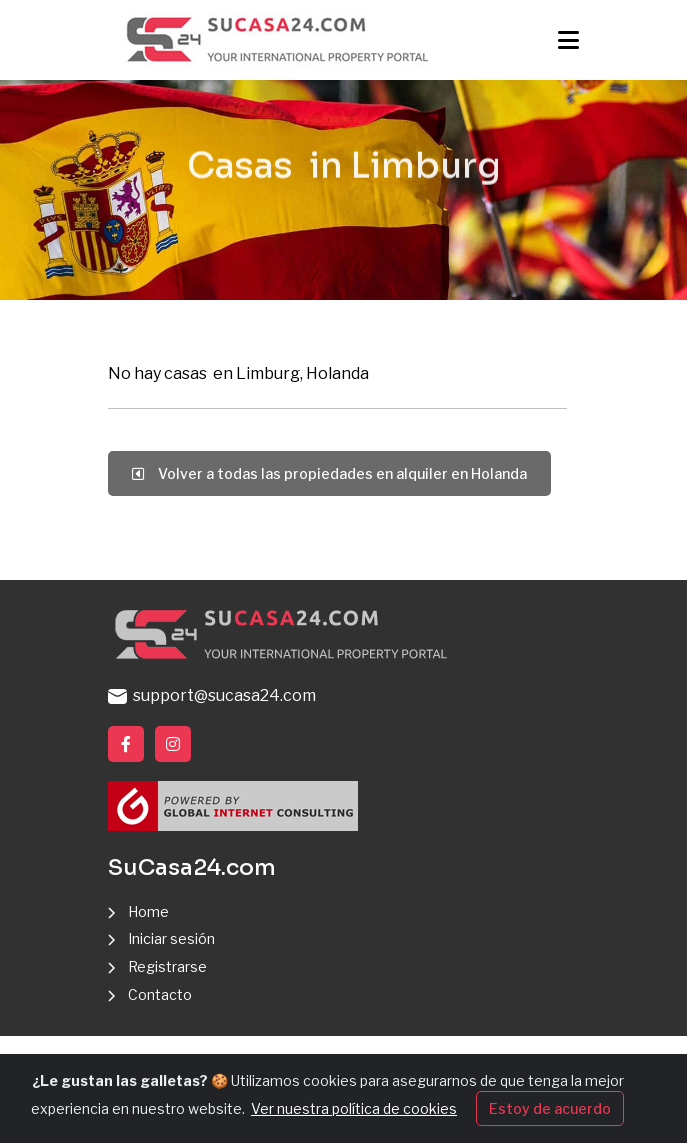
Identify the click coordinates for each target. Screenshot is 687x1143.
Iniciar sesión (171, 938)
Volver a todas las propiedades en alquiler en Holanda (329, 473)
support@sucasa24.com (212, 695)
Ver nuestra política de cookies (354, 1115)
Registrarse (167, 966)
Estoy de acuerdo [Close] (550, 1115)
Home (148, 911)
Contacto (160, 994)
